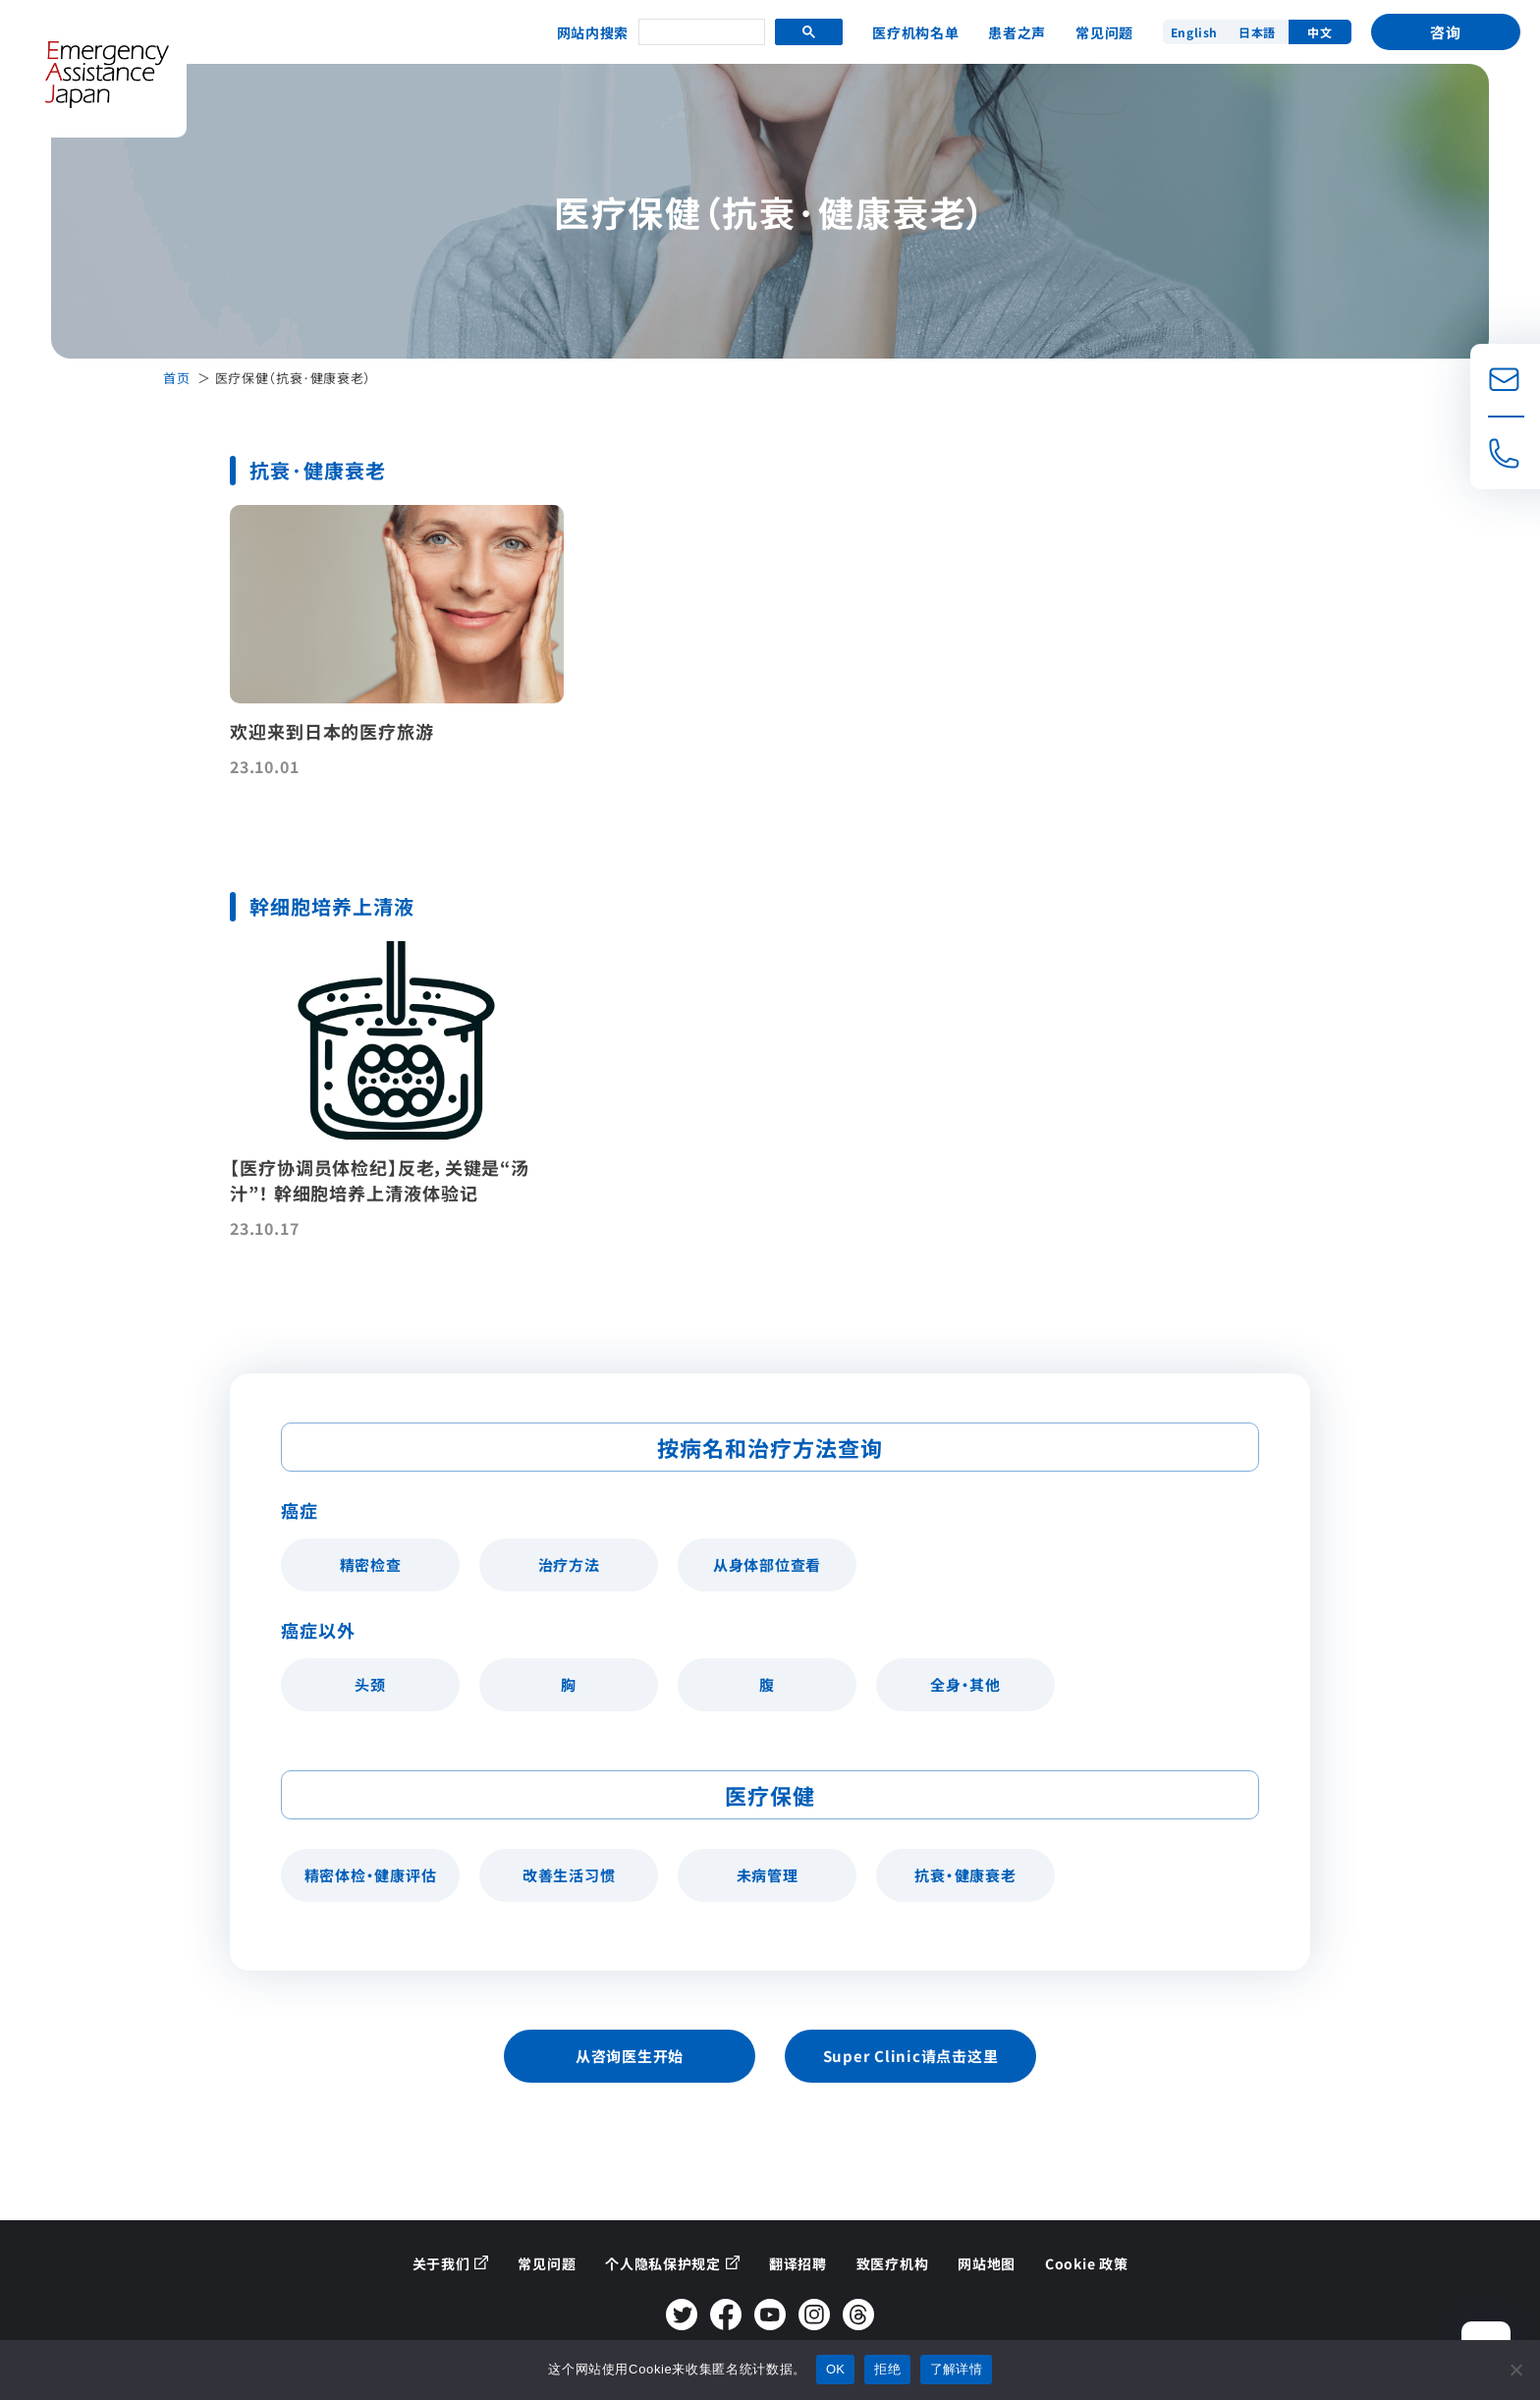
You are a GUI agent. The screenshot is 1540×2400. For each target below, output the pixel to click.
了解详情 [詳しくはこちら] (956, 2369)
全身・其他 (965, 1684)
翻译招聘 (798, 2263)
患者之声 (1017, 32)
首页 (176, 377)
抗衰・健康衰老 (965, 1875)
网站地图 (987, 2263)
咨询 (1445, 32)
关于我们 (441, 2263)
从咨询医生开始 (630, 2055)
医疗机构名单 (915, 32)
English (1194, 32)
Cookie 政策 (1086, 2263)
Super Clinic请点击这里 (911, 2055)
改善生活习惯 (569, 1875)
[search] (699, 33)
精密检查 (371, 1564)
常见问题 (1104, 32)
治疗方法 (569, 1564)
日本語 (1257, 32)
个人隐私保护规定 (663, 2263)
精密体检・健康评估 (370, 1875)
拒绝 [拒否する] (887, 2369)
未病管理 (767, 1875)
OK (835, 2369)
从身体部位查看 (767, 1564)
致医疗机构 (892, 2263)
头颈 (370, 1684)
